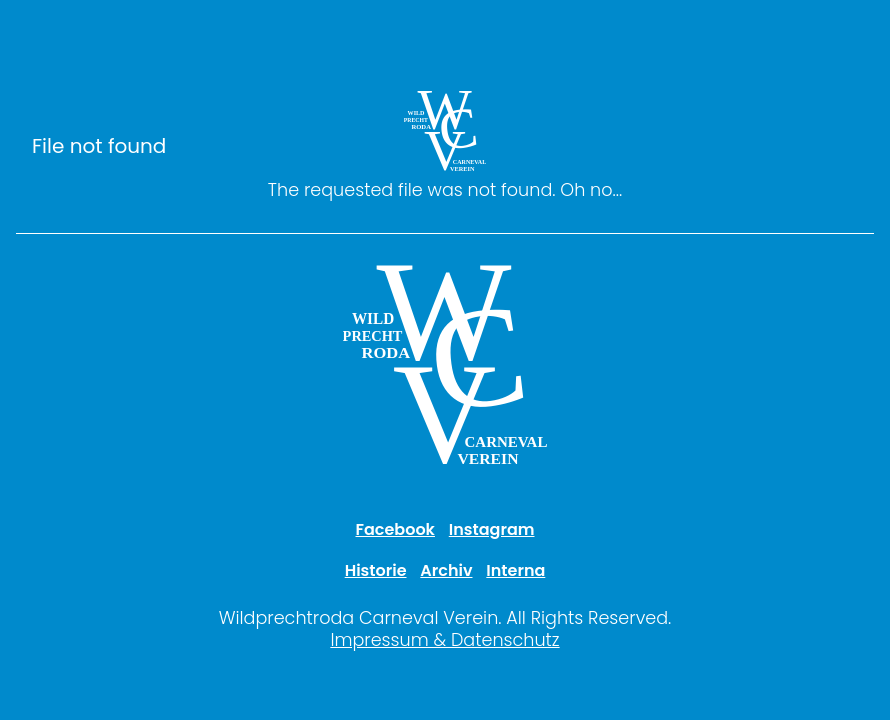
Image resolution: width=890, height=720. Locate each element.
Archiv (446, 570)
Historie (376, 570)
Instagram (492, 529)
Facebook (395, 529)
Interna (515, 570)
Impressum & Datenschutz (444, 640)
